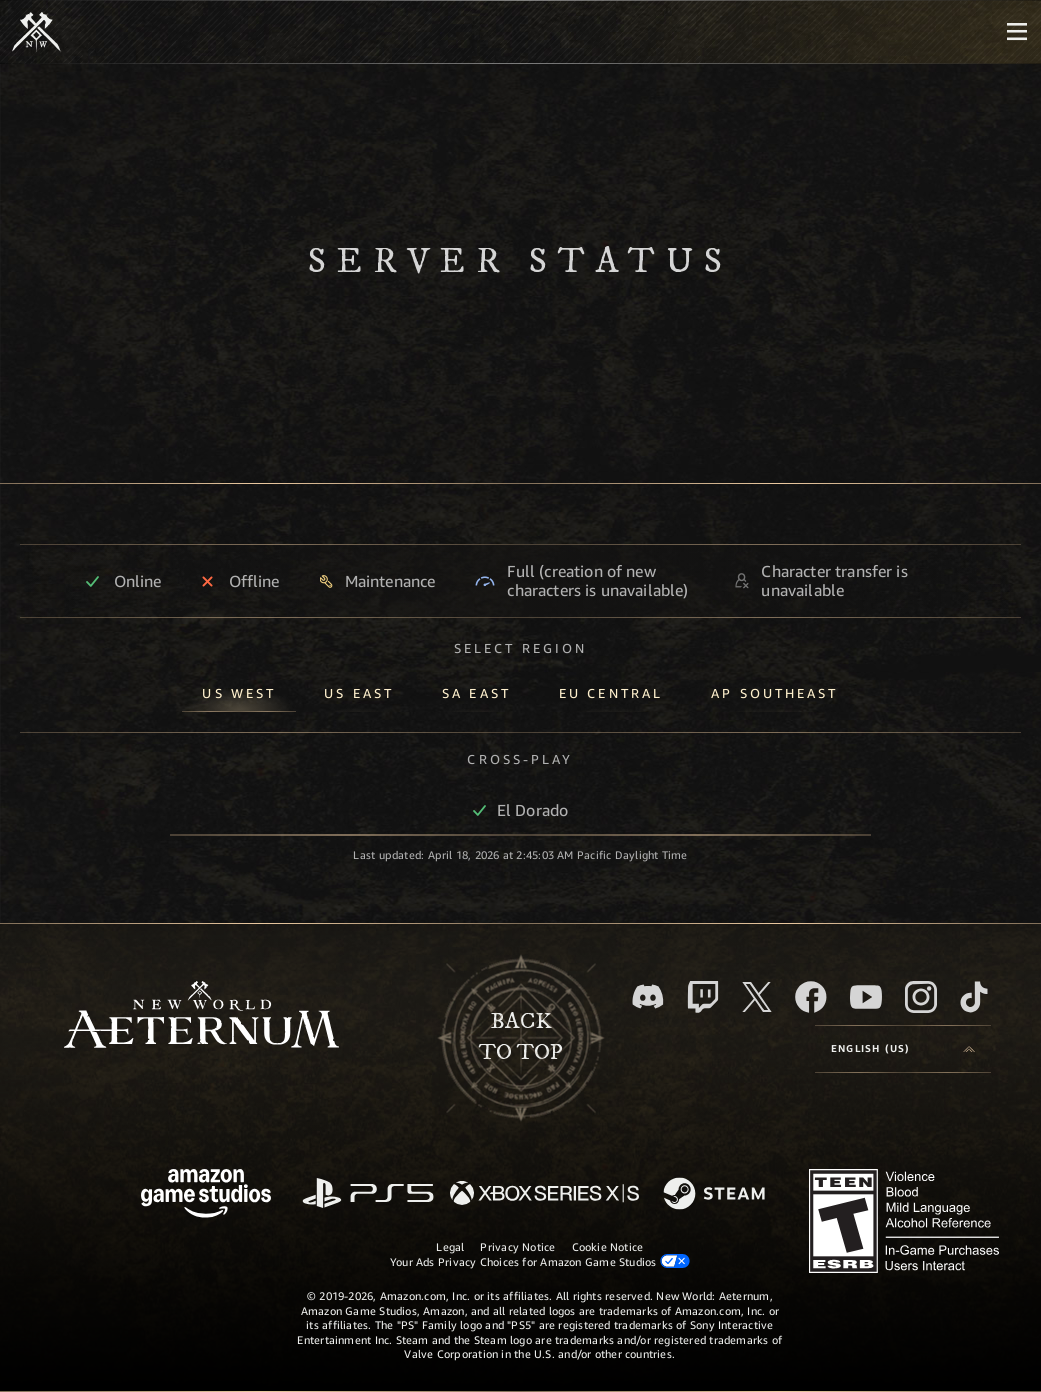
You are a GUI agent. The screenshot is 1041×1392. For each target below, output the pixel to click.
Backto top (521, 1037)
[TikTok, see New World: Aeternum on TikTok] (974, 997)
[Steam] (716, 1195)
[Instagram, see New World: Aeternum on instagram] (921, 997)
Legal (450, 1246)
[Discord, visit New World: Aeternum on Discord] (648, 996)
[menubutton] (1017, 32)
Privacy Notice (517, 1246)
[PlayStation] (368, 1194)
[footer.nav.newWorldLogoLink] (201, 1016)
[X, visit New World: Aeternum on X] (757, 997)
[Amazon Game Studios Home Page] (206, 1195)
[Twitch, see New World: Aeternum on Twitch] (703, 997)
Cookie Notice (608, 1246)
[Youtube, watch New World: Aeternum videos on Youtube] (866, 997)
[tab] (239, 689)
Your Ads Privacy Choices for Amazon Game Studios (540, 1261)
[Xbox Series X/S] (544, 1194)
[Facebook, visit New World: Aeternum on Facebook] (811, 997)
